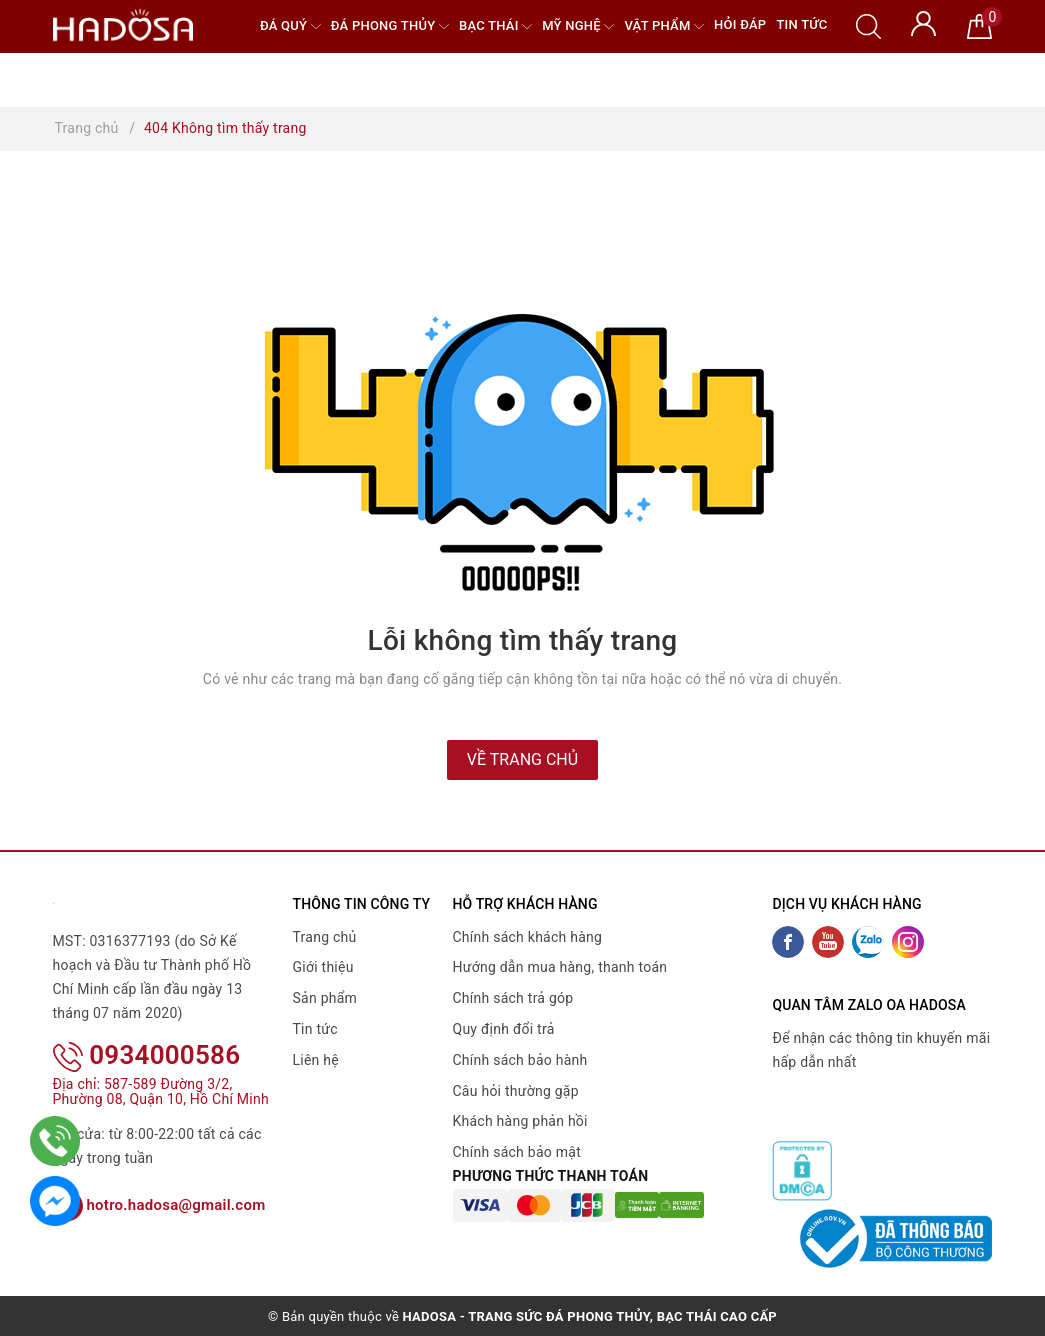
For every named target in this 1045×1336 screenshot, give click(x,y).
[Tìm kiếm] (868, 25)
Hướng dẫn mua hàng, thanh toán (560, 967)
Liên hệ (316, 1060)
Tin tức (801, 24)
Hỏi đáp (740, 24)
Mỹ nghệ (578, 26)
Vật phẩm (664, 26)
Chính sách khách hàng (528, 937)
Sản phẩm (325, 998)
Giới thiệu (323, 967)
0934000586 (147, 1055)
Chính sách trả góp (513, 998)
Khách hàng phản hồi (520, 1121)
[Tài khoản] (923, 22)
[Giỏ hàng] (979, 25)
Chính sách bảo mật (517, 1152)
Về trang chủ (522, 759)
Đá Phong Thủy (390, 26)
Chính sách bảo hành (520, 1060)
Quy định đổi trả (504, 1029)
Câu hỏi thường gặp (516, 1091)
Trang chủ (325, 937)
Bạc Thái (495, 26)
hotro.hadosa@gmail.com (159, 1205)
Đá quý (290, 26)
